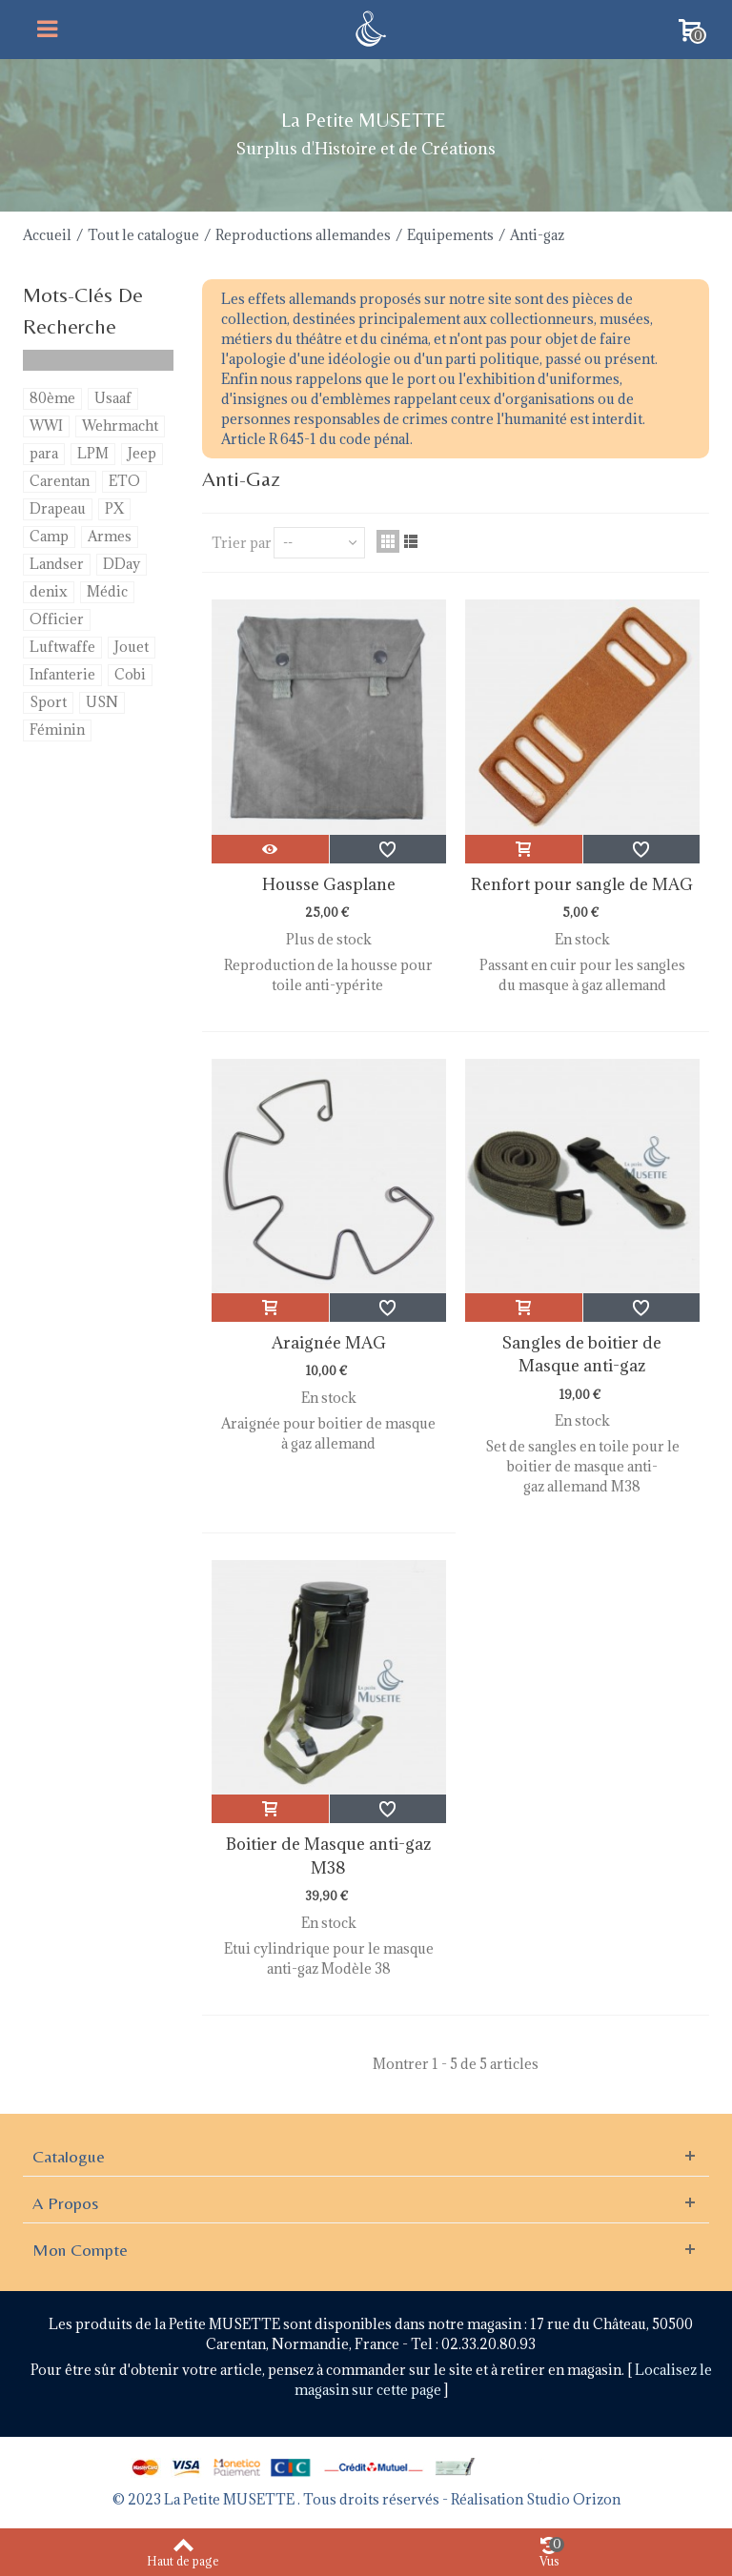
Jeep (142, 453)
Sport (48, 702)
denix (49, 591)
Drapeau (58, 508)
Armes (110, 536)
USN (102, 702)
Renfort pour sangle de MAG (582, 884)
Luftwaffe (62, 647)
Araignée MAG (329, 1342)
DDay (121, 564)
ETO (124, 481)
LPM (93, 453)
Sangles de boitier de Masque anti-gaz (581, 1354)
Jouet (131, 647)
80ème (52, 398)
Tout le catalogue (143, 235)
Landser (57, 564)
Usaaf (113, 398)
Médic (107, 591)
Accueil (47, 235)
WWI (46, 425)
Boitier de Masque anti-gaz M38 (328, 1855)
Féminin (57, 729)
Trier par (242, 543)
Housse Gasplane (329, 884)
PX (114, 508)
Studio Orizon (573, 2499)
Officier (57, 619)
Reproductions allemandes (303, 235)
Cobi (130, 674)
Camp (49, 536)
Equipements (450, 235)
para (44, 453)
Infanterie (62, 674)
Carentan (60, 481)
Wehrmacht (120, 425)
